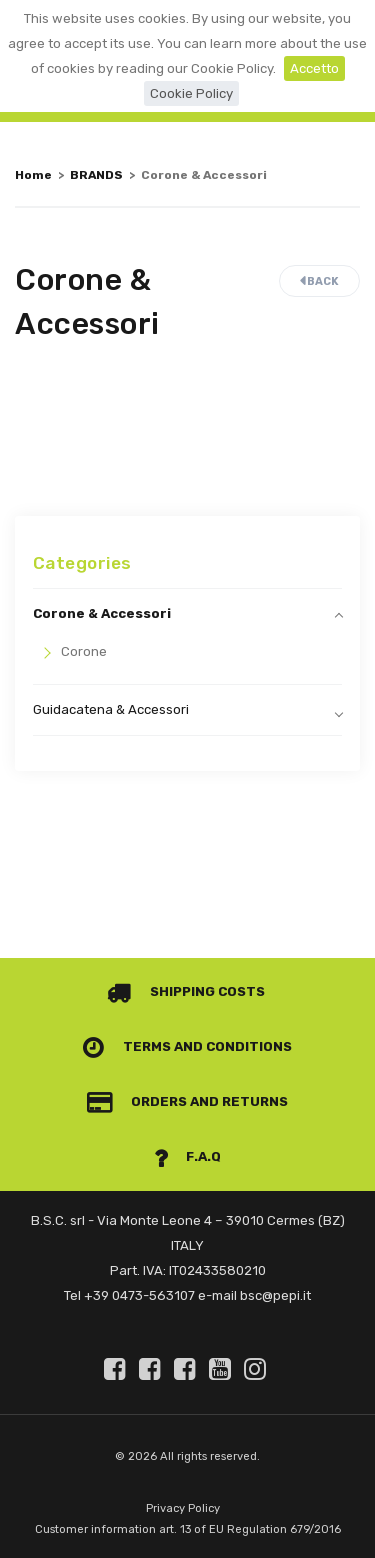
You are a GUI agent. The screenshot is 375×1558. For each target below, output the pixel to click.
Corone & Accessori (102, 613)
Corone (84, 651)
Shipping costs (186, 991)
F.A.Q (188, 1156)
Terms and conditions (187, 1046)
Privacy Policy (183, 1508)
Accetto (314, 68)
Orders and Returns (188, 1101)
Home (33, 175)
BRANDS (96, 175)
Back (319, 281)
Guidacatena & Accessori (111, 709)
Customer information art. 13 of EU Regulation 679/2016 (188, 1529)
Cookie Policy (191, 93)
